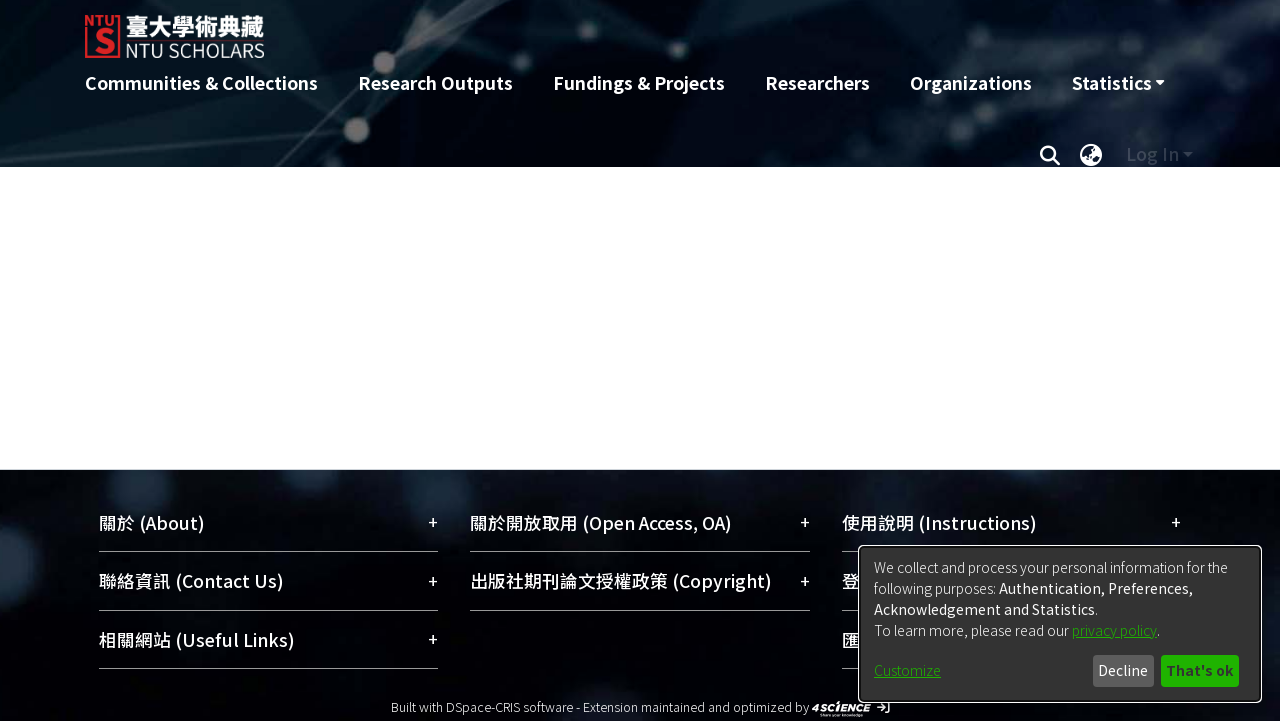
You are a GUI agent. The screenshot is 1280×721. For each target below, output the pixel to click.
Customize (907, 670)
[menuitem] (1118, 83)
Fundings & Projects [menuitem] (639, 82)
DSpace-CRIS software (509, 706)
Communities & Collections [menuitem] (201, 82)
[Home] (532, 29)
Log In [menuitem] (1152, 153)
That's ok (1199, 670)
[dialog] (1060, 624)
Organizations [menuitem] (971, 82)
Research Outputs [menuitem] (435, 82)
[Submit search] (1049, 154)
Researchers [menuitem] (817, 82)
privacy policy (1114, 630)
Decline (1123, 670)
